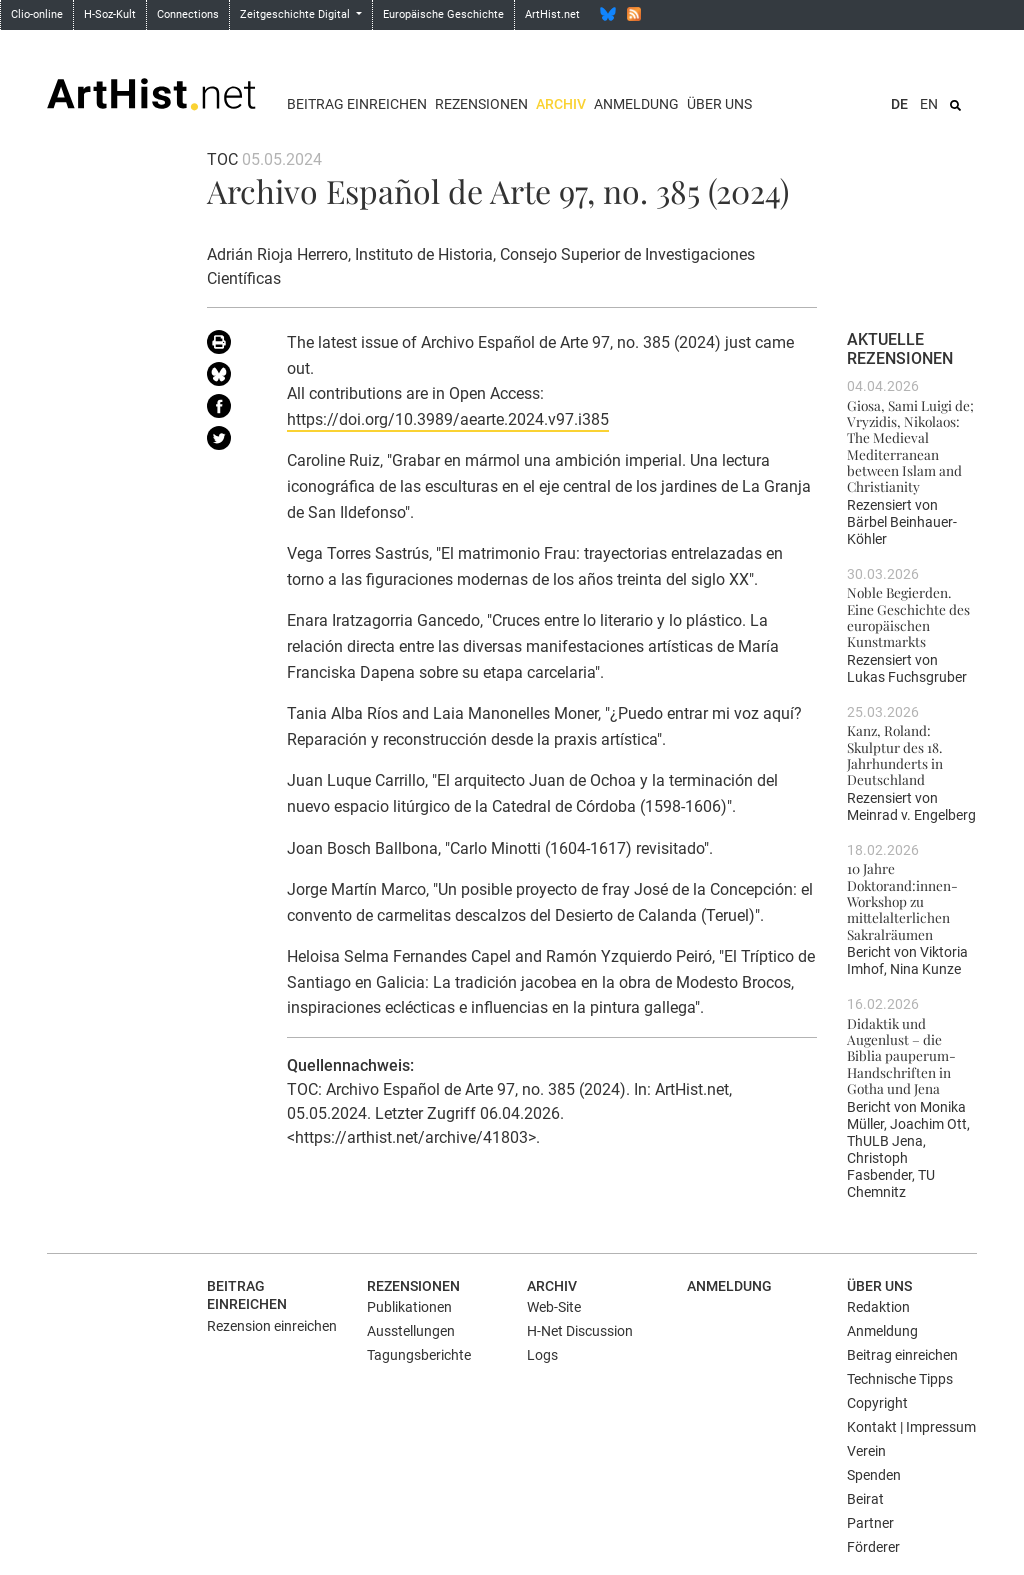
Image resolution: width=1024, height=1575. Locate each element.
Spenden (874, 1475)
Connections (188, 14)
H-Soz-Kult (110, 14)
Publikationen (409, 1307)
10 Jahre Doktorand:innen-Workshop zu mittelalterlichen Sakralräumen (902, 900)
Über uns (719, 104)
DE (899, 104)
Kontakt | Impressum (911, 1427)
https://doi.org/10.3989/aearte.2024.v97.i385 (448, 419)
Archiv (561, 104)
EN (929, 104)
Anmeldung (636, 104)
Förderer (873, 1547)
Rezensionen (481, 104)
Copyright (877, 1403)
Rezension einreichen (272, 1326)
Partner (870, 1523)
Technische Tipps (900, 1379)
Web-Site (554, 1307)
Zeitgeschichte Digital (296, 14)
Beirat (865, 1499)
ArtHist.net (552, 14)
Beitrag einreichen (357, 104)
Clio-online (37, 14)
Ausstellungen (411, 1331)
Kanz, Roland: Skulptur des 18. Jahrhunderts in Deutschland (895, 754)
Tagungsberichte (419, 1355)
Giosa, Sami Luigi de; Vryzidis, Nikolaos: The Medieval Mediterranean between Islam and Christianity (910, 446)
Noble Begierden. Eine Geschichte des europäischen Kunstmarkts (908, 616)
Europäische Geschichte (443, 14)
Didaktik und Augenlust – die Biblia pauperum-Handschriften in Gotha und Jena (901, 1055)
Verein (866, 1451)
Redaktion (878, 1307)
